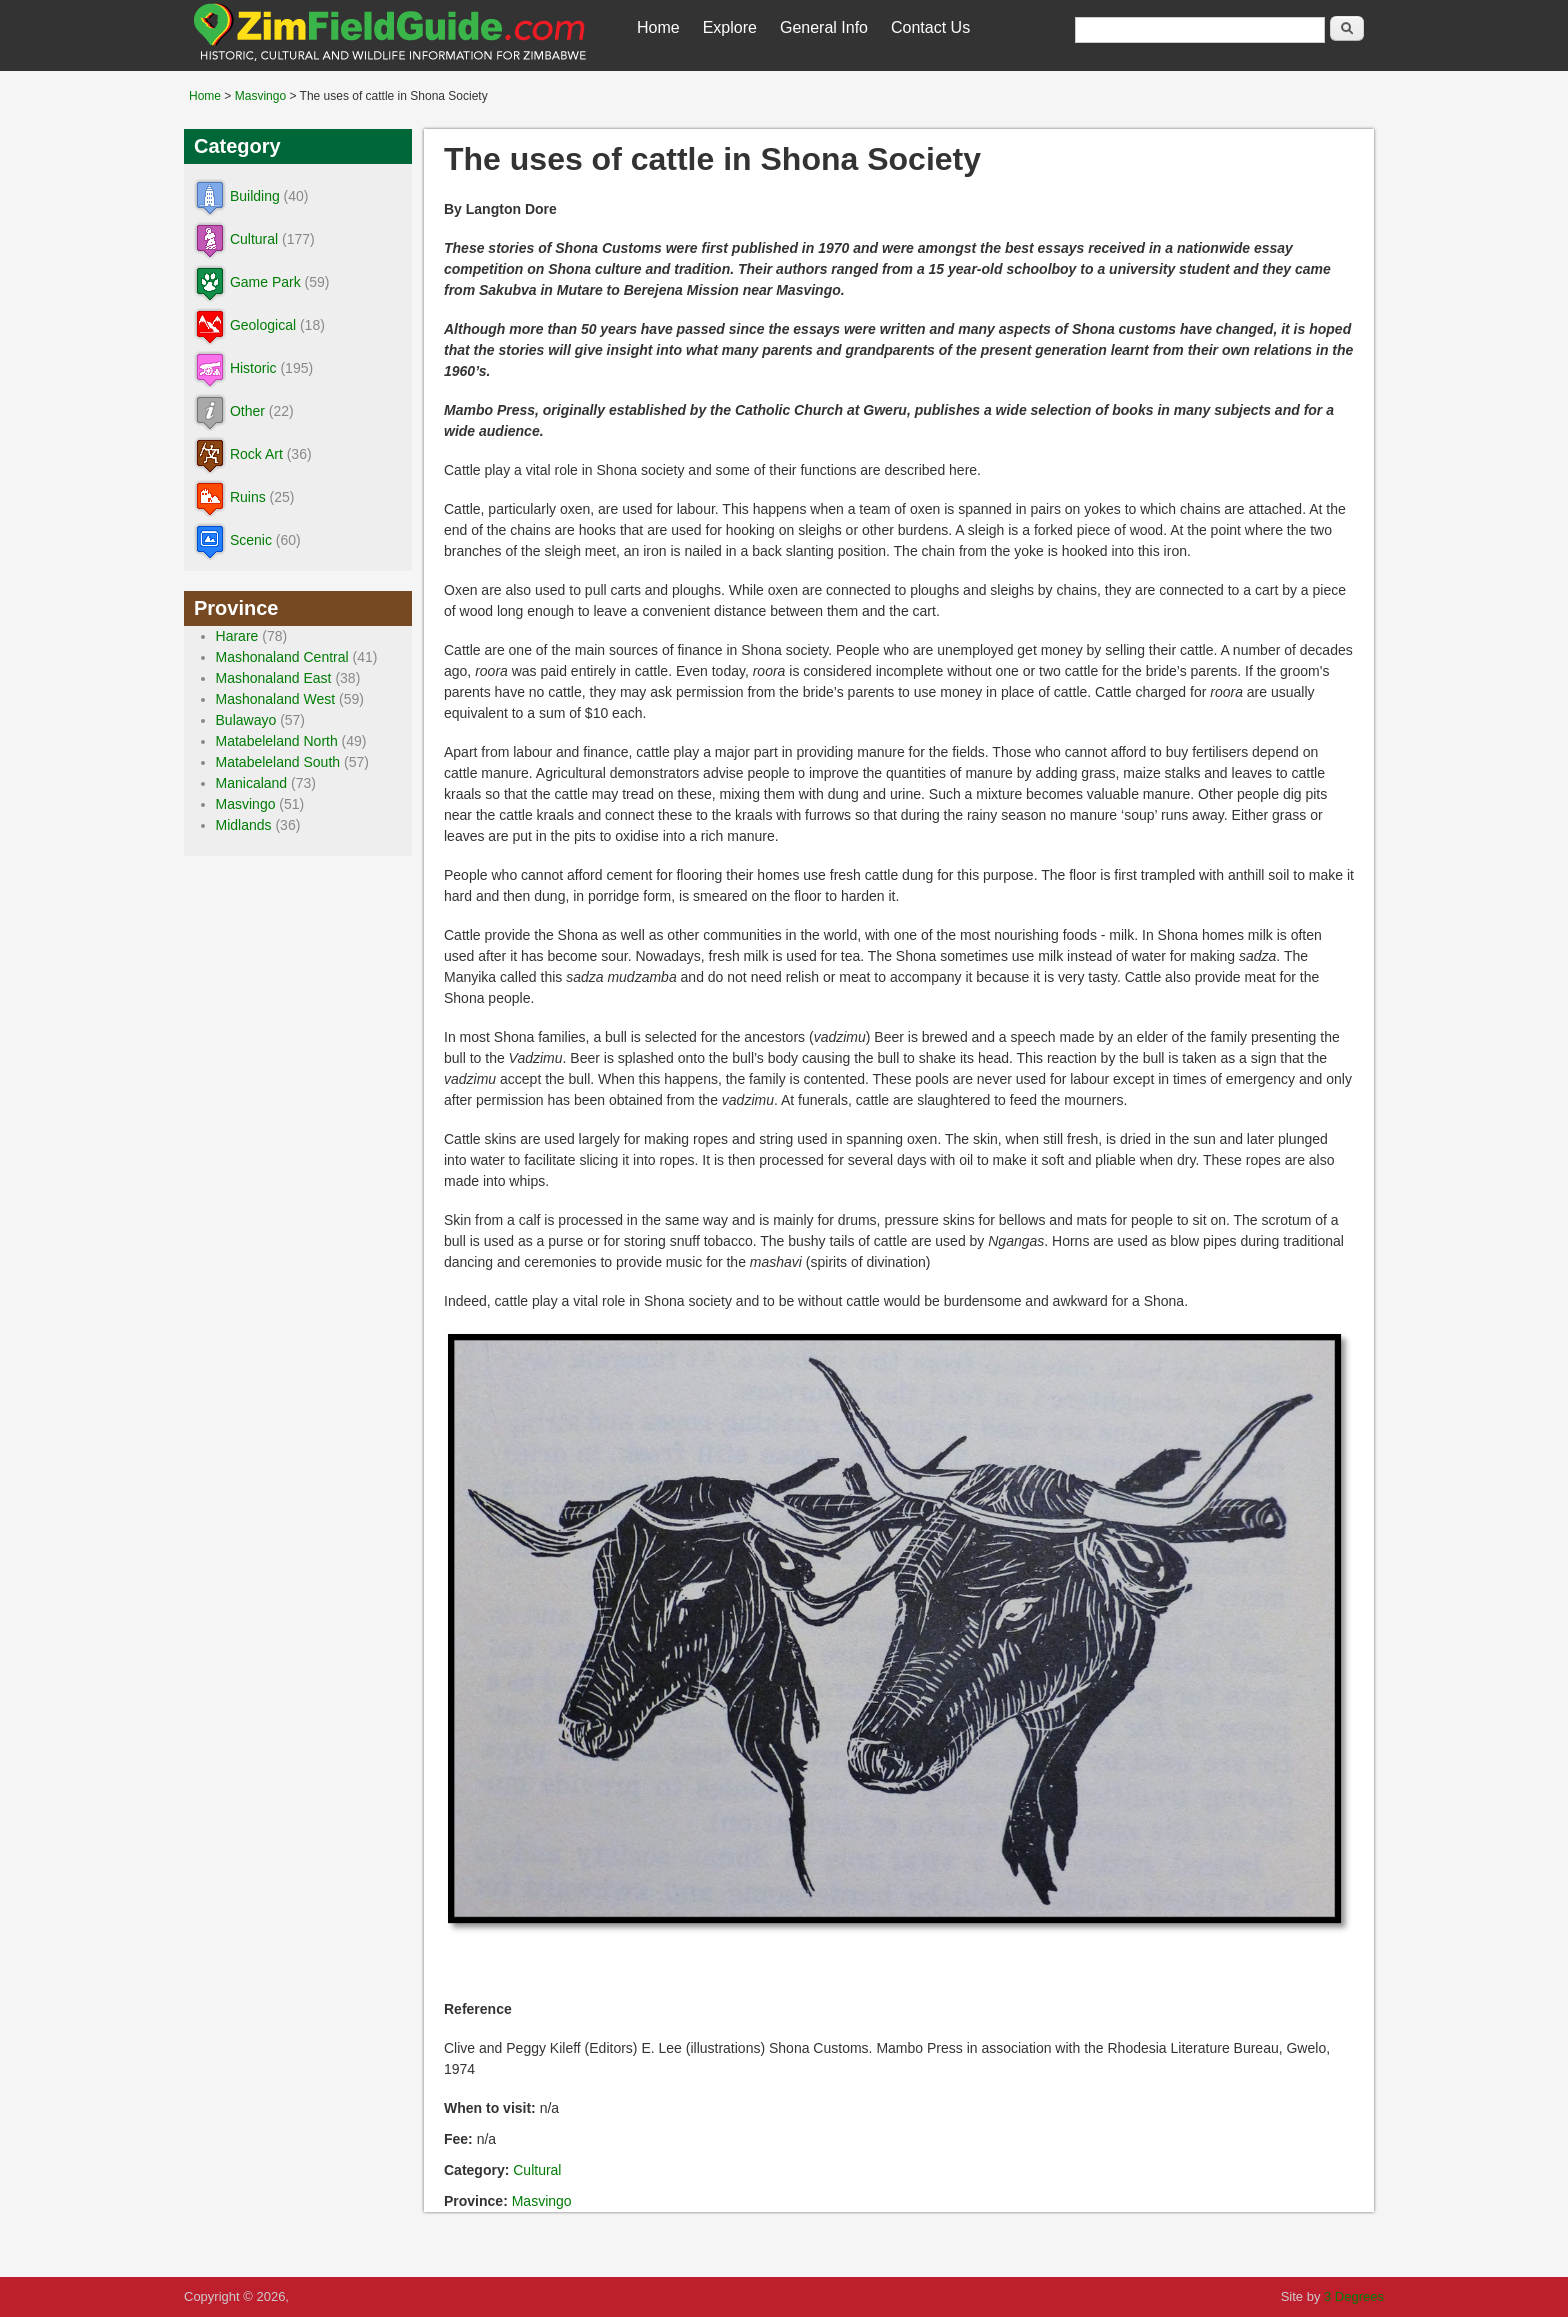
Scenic (251, 540)
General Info (824, 27)
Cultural (537, 2170)
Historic (253, 368)
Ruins (248, 497)
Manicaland (252, 783)
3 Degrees (1354, 2296)
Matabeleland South (278, 762)
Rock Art (256, 454)
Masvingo (260, 96)
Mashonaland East (274, 678)
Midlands (244, 825)
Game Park (265, 282)
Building (255, 196)
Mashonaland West (276, 699)
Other (247, 411)
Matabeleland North (277, 741)
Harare (237, 636)
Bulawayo (246, 720)
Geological (263, 325)
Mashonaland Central (282, 657)
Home (658, 27)
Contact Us (930, 27)
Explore (730, 27)
